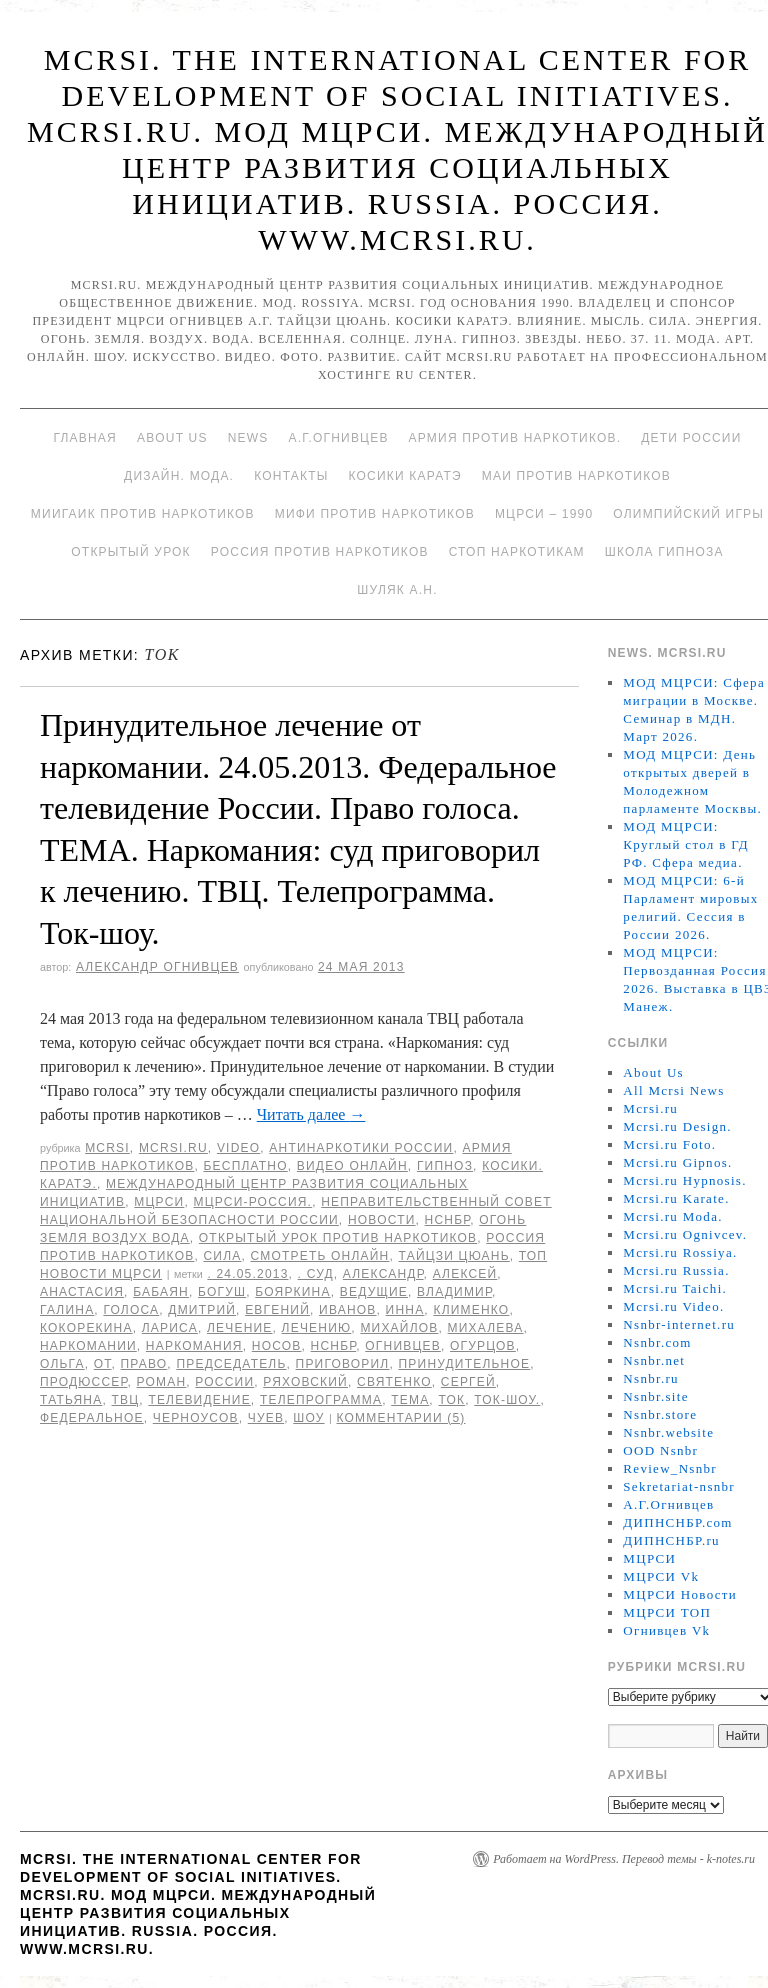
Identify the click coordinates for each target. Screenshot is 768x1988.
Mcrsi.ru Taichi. (675, 1288)
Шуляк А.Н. (397, 590)
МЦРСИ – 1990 (544, 514)
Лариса (170, 1328)
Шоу (308, 1418)
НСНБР (448, 1220)
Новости (382, 1220)
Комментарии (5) (400, 1418)
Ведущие (374, 1292)
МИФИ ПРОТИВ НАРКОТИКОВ (375, 514)
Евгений (277, 1310)
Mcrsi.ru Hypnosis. (684, 1180)
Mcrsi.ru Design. (677, 1126)
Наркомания (194, 1346)
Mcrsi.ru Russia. (676, 1270)
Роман (162, 1382)
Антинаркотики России (361, 1148)
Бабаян (161, 1292)
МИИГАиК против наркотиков (143, 514)
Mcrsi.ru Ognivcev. (685, 1234)
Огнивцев (403, 1346)
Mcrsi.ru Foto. (669, 1144)
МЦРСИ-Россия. (252, 1202)
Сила (222, 1256)
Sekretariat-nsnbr (679, 1486)
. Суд (316, 1274)
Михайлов (399, 1328)
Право (144, 1364)
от (103, 1364)
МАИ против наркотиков (576, 476)
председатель (231, 1364)
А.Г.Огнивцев (338, 438)
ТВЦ (125, 1400)
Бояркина (292, 1292)
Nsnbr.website (668, 1432)
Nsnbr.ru (651, 1378)
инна (405, 1310)
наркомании (88, 1346)
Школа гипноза (664, 552)
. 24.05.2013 (247, 1274)
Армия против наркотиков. (515, 438)
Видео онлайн (352, 1166)
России (224, 1382)
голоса (131, 1310)
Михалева (486, 1328)
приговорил (343, 1364)
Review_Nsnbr (670, 1468)
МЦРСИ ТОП (667, 1612)
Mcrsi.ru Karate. (676, 1198)
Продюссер (83, 1382)
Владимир (454, 1292)
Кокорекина (86, 1328)
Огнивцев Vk (666, 1630)
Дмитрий (202, 1310)
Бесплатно (245, 1166)
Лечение (240, 1328)
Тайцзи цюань (454, 1256)
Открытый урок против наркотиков (338, 1238)
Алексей (465, 1274)
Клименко (471, 1310)
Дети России (691, 438)
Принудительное (465, 1364)
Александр (383, 1274)
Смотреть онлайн (320, 1256)
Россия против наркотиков (320, 552)
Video (238, 1148)
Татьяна (71, 1400)
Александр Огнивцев (157, 967)
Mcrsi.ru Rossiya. (680, 1252)
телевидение (199, 1400)
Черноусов (196, 1418)
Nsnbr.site (655, 1396)
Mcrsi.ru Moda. (672, 1216)
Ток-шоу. (507, 1400)
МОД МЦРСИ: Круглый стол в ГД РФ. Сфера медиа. (686, 844)
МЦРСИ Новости (680, 1594)
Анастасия (82, 1292)
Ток (451, 1400)
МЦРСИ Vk (661, 1576)
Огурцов (483, 1346)
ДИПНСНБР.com (677, 1522)
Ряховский (305, 1382)
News (248, 438)
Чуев (266, 1418)
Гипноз (445, 1166)
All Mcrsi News (673, 1090)
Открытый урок (130, 552)
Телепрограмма (321, 1400)
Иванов (347, 1310)
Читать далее (311, 1114)
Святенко (394, 1382)
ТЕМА (410, 1400)
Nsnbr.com (657, 1342)
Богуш (222, 1292)
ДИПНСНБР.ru (671, 1540)
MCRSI (107, 1148)
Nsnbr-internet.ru (679, 1324)
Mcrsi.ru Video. (673, 1306)
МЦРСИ (159, 1202)
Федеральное (92, 1418)
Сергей (468, 1382)
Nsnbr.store (660, 1414)
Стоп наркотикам (517, 552)
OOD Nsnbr (660, 1450)
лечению (317, 1328)
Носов (277, 1346)
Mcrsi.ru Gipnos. (677, 1162)
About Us (172, 438)
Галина (67, 1310)
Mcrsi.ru (173, 1148)
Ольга (62, 1364)
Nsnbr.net (654, 1360)
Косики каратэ (405, 476)
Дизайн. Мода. (179, 476)
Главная (84, 438)
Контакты (291, 476)
